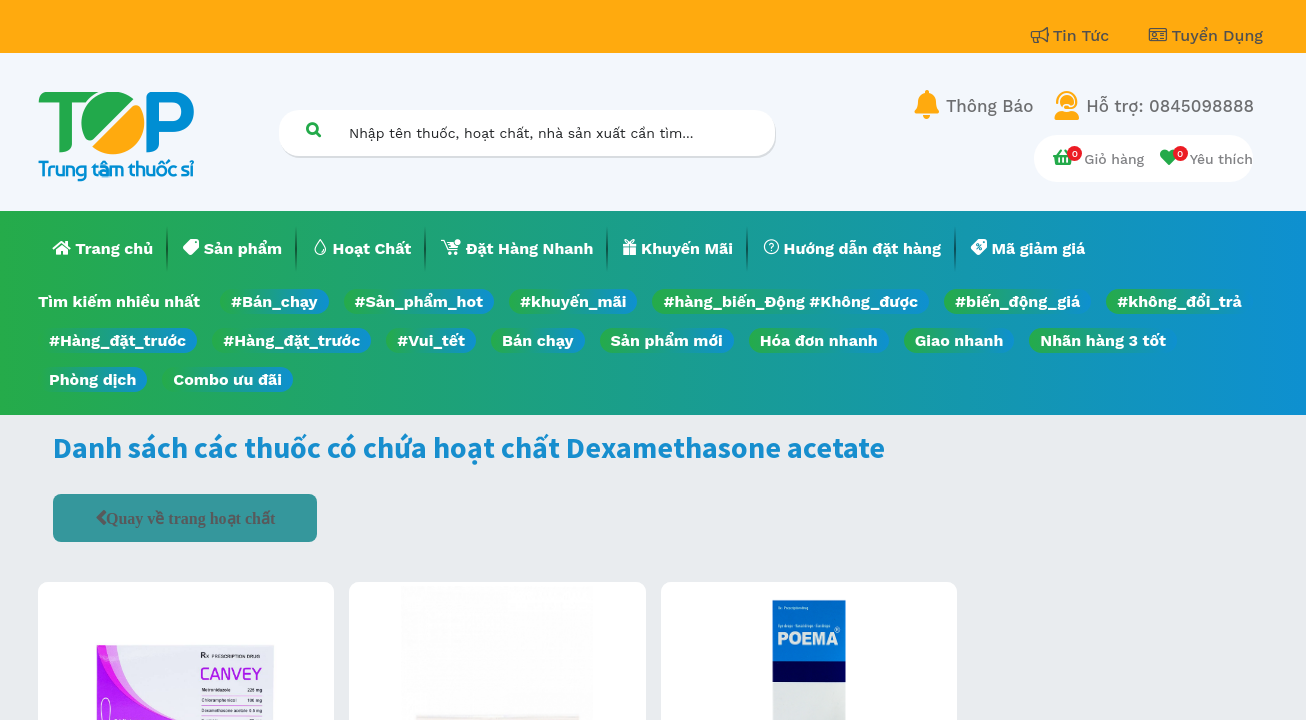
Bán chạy (537, 340)
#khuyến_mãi (573, 301)
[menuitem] (103, 249)
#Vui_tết (431, 340)
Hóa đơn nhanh (819, 340)
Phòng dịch (92, 379)
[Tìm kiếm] (313, 129)
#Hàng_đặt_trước (117, 340)
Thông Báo (989, 106)
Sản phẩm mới (667, 340)
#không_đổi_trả (1179, 301)
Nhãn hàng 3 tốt (1103, 340)
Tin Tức (1073, 35)
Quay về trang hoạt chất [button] (190, 518)
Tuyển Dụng (1206, 35)
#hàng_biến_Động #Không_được (790, 301)
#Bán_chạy (274, 301)
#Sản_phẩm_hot (419, 301)
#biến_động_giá (1017, 301)
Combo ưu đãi (227, 379)
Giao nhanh (959, 340)
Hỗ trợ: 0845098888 (1170, 106)
